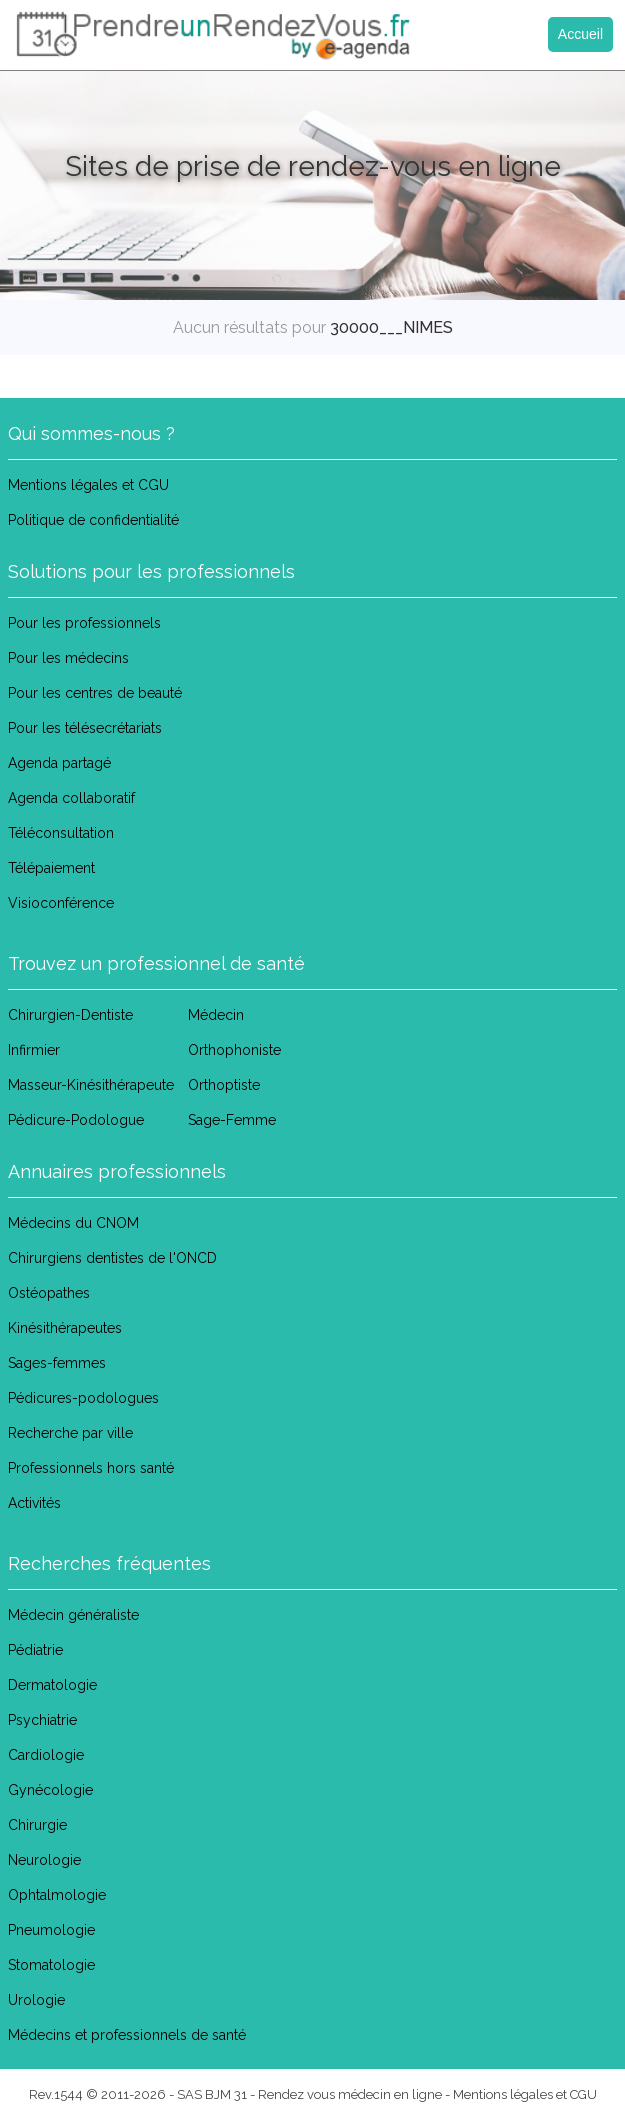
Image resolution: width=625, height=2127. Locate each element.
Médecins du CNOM (73, 1223)
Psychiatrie (42, 1720)
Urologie (36, 2000)
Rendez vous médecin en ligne (350, 2094)
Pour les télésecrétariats (85, 728)
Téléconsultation (61, 833)
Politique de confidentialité (93, 520)
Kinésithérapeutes (65, 1328)
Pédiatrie (35, 1650)
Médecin (216, 1015)
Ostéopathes (49, 1293)
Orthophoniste (234, 1050)
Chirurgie (37, 1825)
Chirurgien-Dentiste (70, 1015)
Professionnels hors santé (91, 1468)
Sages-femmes (57, 1363)
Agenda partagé (59, 763)
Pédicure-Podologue (76, 1120)
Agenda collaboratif (71, 798)
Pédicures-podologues (83, 1398)
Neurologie (44, 1860)
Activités (34, 1503)
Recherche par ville (70, 1433)
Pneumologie (51, 1930)
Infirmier (34, 1050)
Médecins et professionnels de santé (127, 2035)
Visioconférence (61, 903)
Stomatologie (51, 1965)
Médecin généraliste (73, 1615)
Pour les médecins (68, 658)
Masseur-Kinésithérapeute (91, 1085)
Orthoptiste (224, 1085)
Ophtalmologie (57, 1895)
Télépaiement (51, 868)
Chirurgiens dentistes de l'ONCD (112, 1258)
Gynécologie (50, 1790)
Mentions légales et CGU (88, 485)
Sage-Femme (232, 1120)
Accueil (580, 34)
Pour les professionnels (84, 623)
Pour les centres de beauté (95, 693)
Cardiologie (46, 1755)
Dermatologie (52, 1685)
